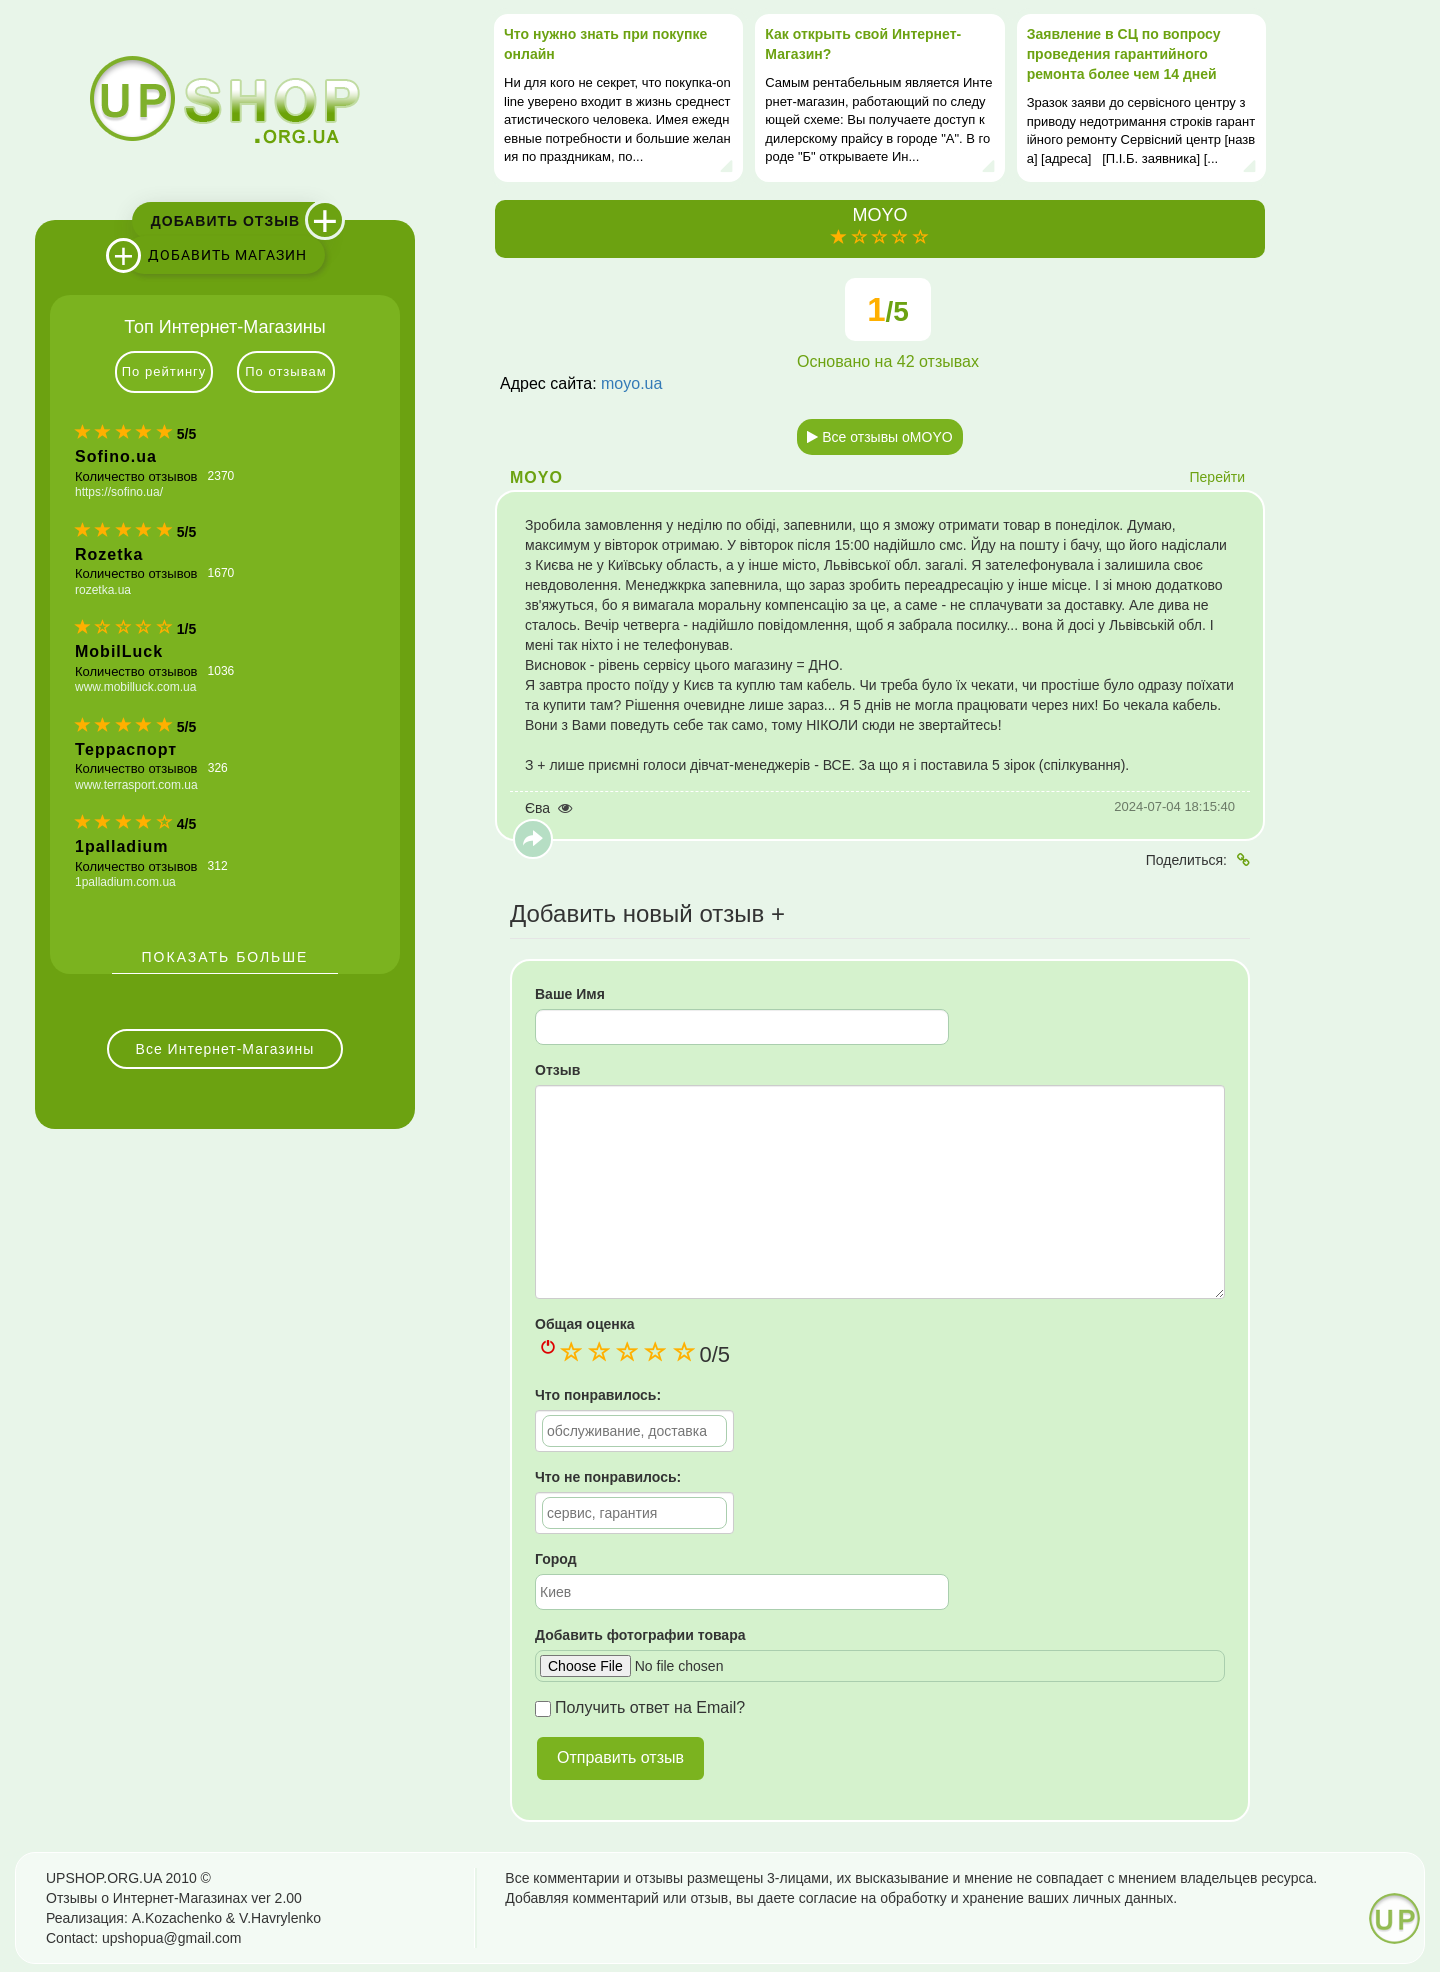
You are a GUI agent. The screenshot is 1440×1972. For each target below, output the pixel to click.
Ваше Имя (570, 994)
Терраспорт (126, 749)
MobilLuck (119, 651)
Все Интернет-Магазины (225, 1049)
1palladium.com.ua (125, 882)
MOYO (536, 477)
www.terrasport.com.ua (136, 785)
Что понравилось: (598, 1395)
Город (556, 1559)
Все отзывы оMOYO (879, 437)
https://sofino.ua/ (119, 492)
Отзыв (557, 1070)
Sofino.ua (116, 456)
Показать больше (225, 957)
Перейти (1217, 477)
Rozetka (109, 554)
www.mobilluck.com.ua (135, 687)
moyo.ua (631, 383)
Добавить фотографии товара (640, 1635)
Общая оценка (585, 1324)
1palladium (122, 846)
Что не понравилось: (608, 1477)
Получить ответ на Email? (640, 1708)
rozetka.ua (103, 590)
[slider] (124, 433)
